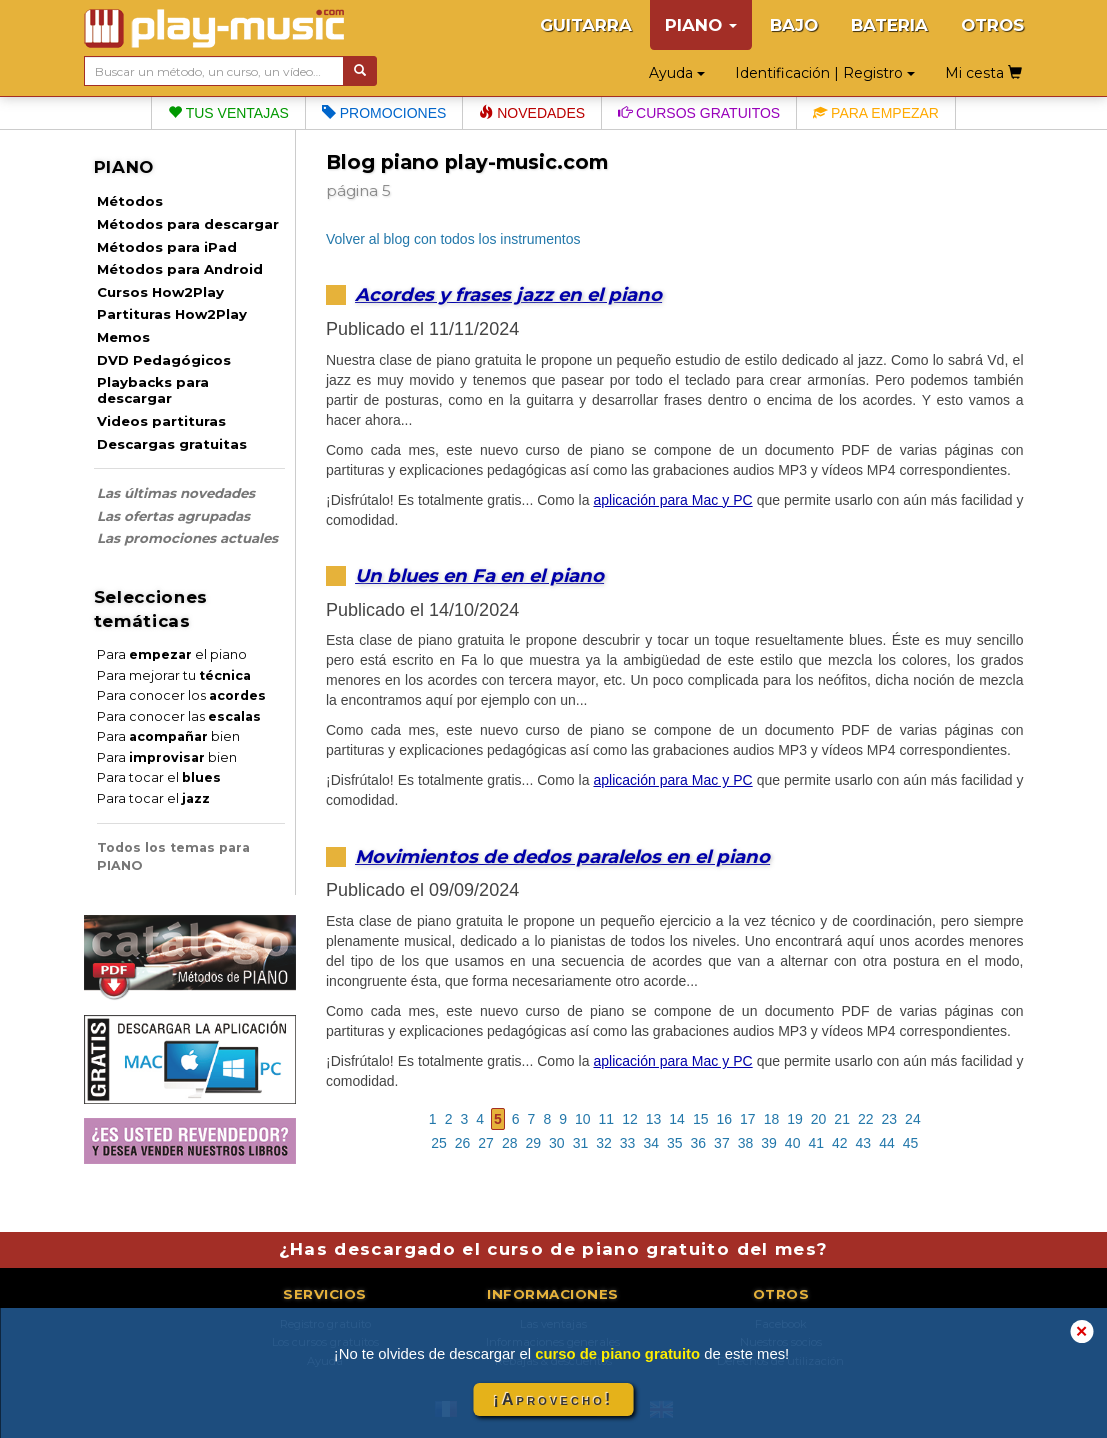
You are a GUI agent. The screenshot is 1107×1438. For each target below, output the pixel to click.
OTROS (992, 25)
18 (772, 1119)
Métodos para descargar (188, 224)
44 (887, 1143)
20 (819, 1119)
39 (769, 1143)
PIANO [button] (701, 25)
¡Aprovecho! (553, 1399)
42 (840, 1143)
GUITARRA (586, 25)
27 (486, 1143)
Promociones (384, 113)
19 (795, 1119)
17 (748, 1119)
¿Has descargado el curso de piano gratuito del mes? (554, 1249)
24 (913, 1119)
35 (675, 1143)
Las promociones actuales (187, 538)
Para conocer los (181, 695)
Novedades (532, 113)
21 (842, 1119)
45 (911, 1143)
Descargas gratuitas (172, 444)
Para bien (168, 736)
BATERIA (889, 25)
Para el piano (172, 654)
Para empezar (876, 113)
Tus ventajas (228, 113)
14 (677, 1119)
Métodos (130, 201)
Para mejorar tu (174, 675)
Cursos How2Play (160, 292)
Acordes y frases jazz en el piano (508, 294)
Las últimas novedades (176, 493)
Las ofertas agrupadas (173, 516)
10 (583, 1119)
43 (864, 1143)
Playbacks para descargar (153, 390)
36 (699, 1143)
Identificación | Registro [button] (825, 73)
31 (581, 1143)
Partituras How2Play (172, 314)
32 (604, 1143)
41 (816, 1143)
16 (724, 1119)
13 (654, 1119)
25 (439, 1143)
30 (557, 1143)
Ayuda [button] (677, 73)
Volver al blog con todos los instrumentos (453, 239)
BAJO (794, 25)
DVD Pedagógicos (164, 360)
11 (607, 1119)
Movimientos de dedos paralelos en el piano (562, 856)
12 (630, 1119)
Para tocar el (159, 777)
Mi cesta (983, 73)
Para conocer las (179, 716)
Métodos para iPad (167, 247)
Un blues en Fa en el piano (479, 575)
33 (628, 1143)
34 (651, 1143)
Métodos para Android (180, 269)
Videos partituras (161, 421)
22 (866, 1119)
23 (890, 1119)
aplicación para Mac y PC (672, 500)
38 (746, 1143)
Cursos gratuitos (699, 113)
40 (793, 1143)
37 (722, 1143)
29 (533, 1143)
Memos (123, 337)
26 (463, 1143)
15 (701, 1119)
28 (510, 1143)
